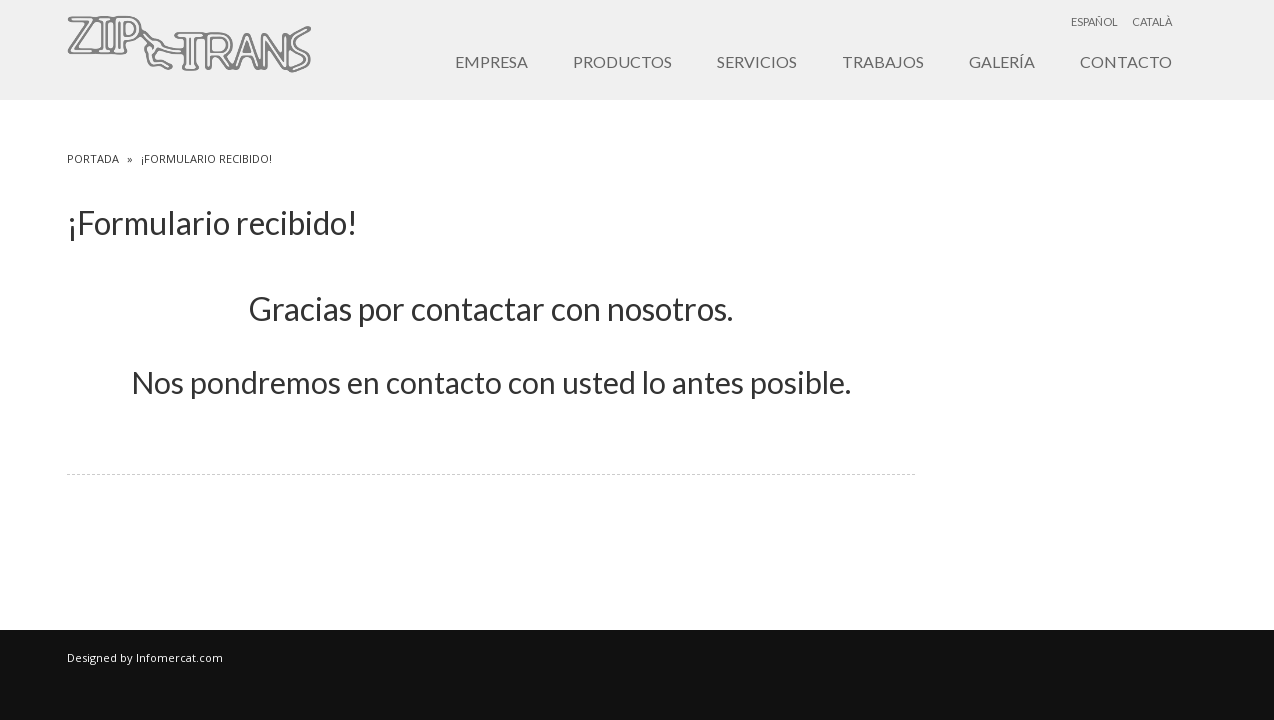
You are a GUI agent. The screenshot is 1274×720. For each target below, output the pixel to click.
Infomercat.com (179, 657)
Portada (93, 158)
